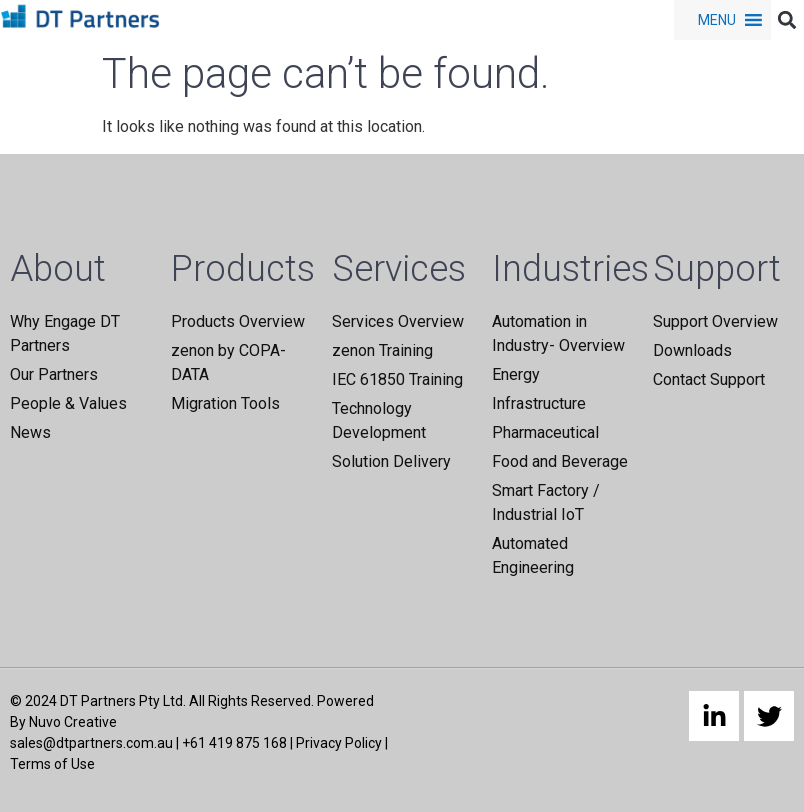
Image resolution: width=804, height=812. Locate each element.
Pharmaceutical (545, 432)
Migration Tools (225, 403)
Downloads (692, 350)
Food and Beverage (560, 461)
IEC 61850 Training (397, 379)
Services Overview (398, 321)
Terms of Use (52, 764)
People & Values (68, 403)
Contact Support (709, 379)
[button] (717, 20)
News (30, 432)
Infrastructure (539, 403)
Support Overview (715, 321)
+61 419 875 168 (234, 743)
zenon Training (382, 350)
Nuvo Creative (73, 722)
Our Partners (54, 374)
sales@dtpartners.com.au (91, 743)
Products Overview (238, 321)
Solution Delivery (391, 461)
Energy (516, 374)
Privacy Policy (339, 743)
